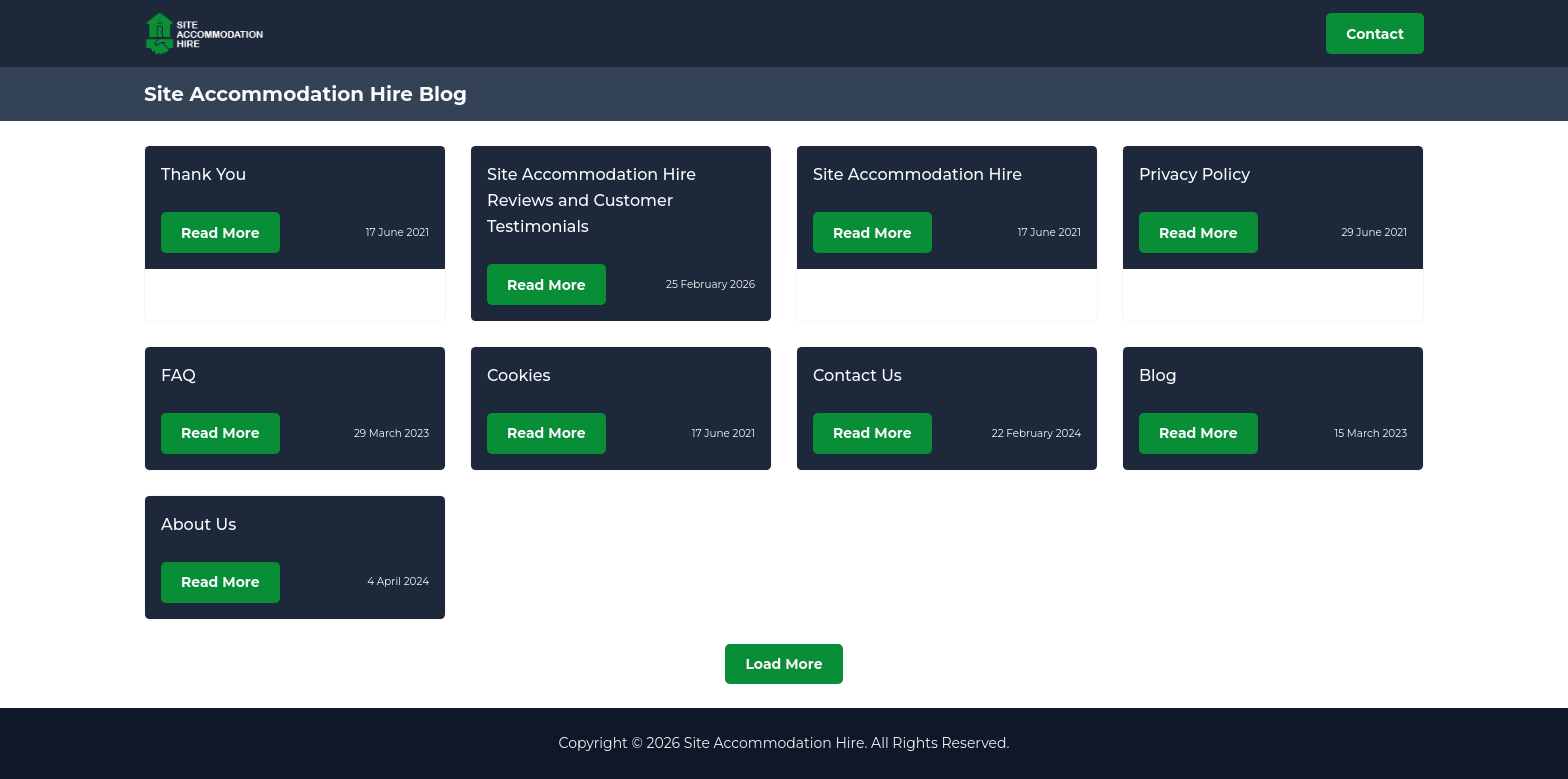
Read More (220, 233)
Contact (1375, 34)
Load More (783, 664)
